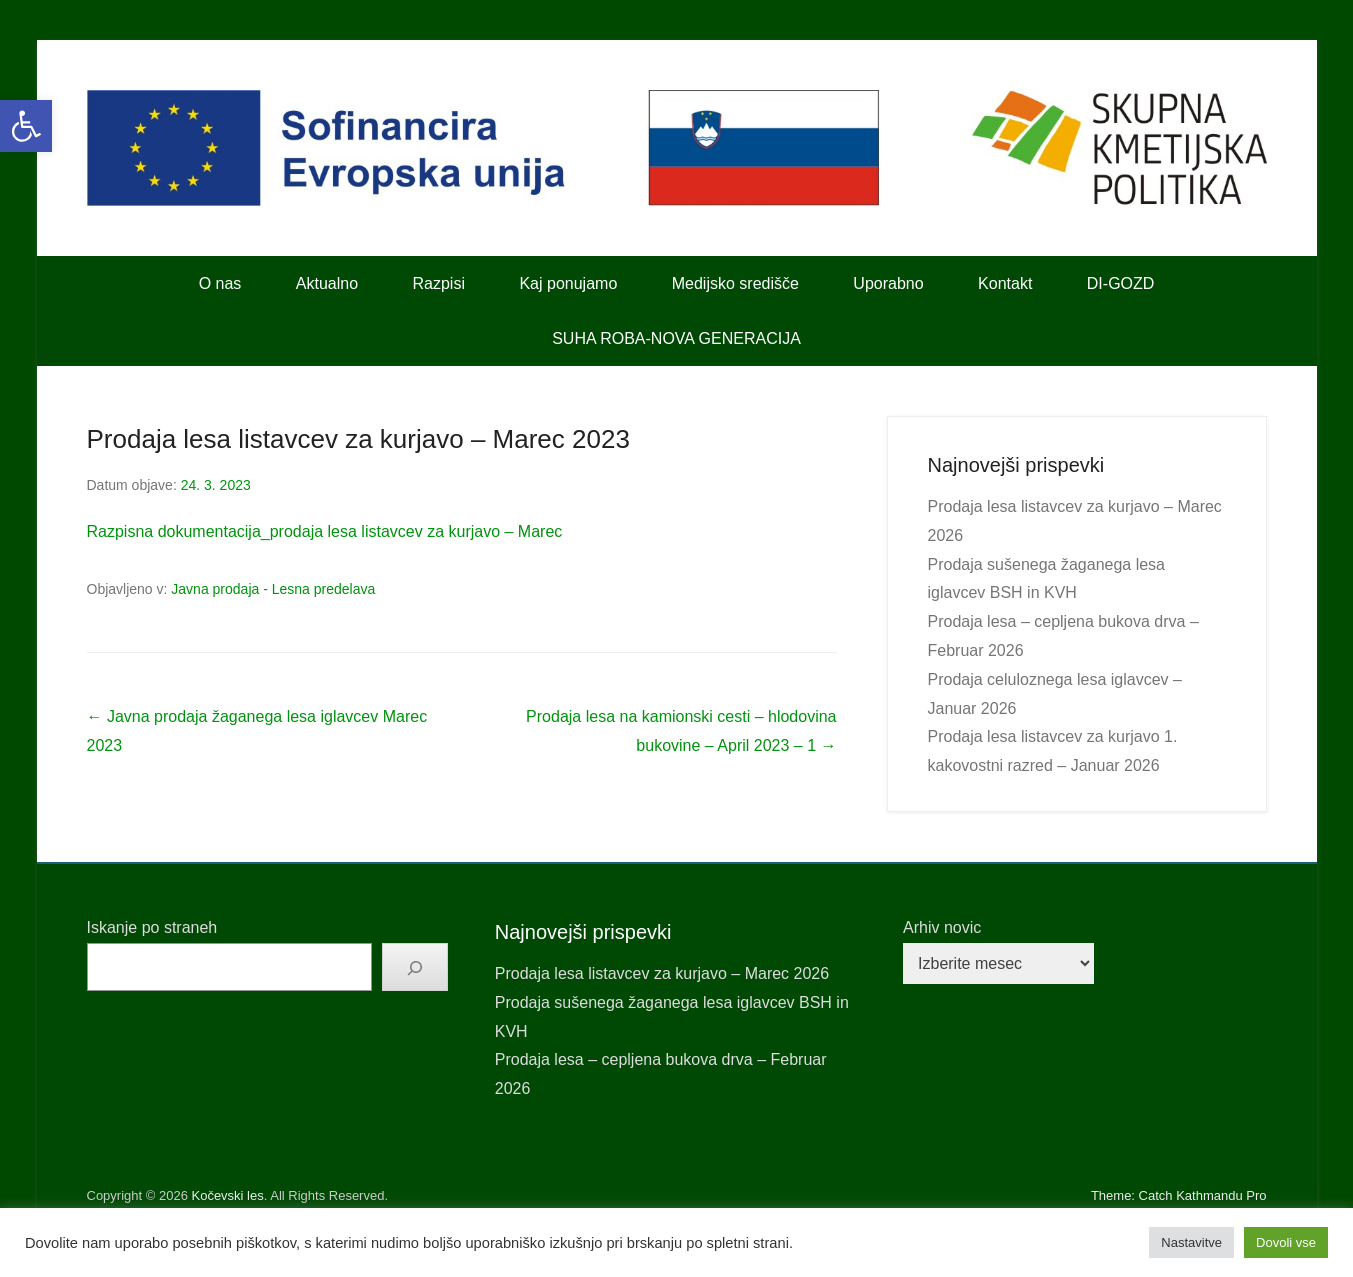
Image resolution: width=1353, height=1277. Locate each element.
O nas (220, 283)
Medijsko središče (735, 283)
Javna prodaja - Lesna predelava (273, 589)
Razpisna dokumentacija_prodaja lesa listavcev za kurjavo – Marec (325, 531)
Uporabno (888, 283)
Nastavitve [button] (1191, 1242)
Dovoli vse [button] (1286, 1242)
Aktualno (327, 283)
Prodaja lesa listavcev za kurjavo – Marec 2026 (662, 973)
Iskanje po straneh (152, 927)
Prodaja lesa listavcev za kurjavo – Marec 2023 (358, 439)
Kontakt (1005, 283)
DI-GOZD (1121, 283)
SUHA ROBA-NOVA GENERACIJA (676, 338)
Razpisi (439, 283)
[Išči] (415, 967)
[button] (26, 126)
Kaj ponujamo (568, 283)
